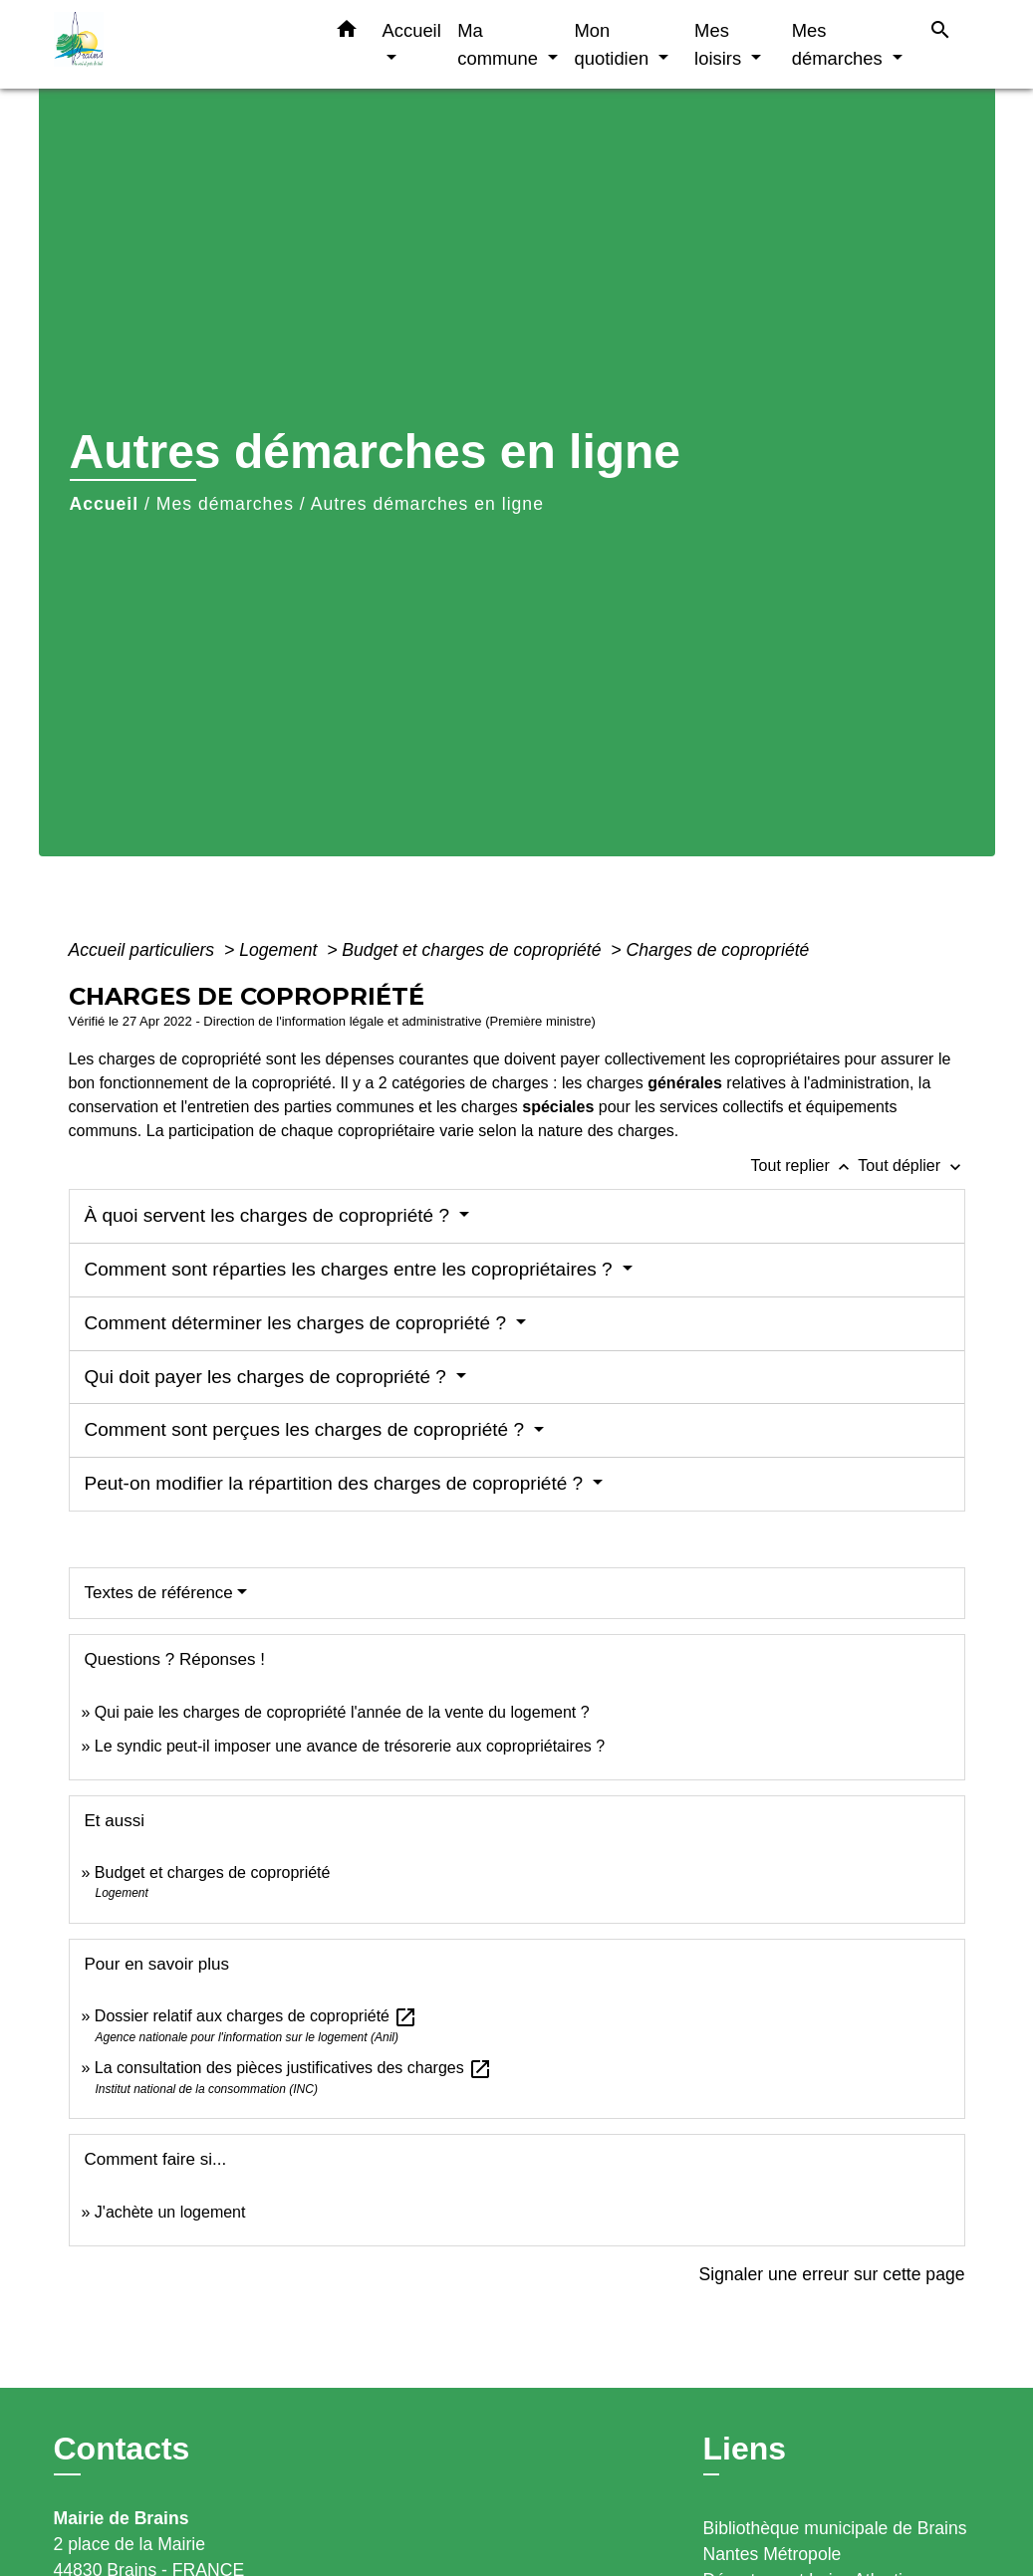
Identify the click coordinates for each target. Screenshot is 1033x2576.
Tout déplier (911, 1165)
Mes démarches (225, 504)
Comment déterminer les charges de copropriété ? (298, 1322)
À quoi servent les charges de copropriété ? (270, 1215)
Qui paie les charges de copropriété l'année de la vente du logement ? (342, 1712)
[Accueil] (178, 44)
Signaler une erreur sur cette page (832, 2274)
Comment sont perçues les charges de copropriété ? (307, 1429)
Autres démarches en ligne (427, 504)
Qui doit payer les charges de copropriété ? (268, 1376)
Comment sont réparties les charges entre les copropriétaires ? (351, 1269)
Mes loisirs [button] (720, 44)
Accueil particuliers (144, 950)
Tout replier (805, 1165)
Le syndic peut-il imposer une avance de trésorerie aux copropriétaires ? (350, 1746)
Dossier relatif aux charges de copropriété (256, 2015)
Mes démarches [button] (840, 44)
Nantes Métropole (772, 2554)
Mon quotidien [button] (614, 44)
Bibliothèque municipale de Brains (835, 2528)
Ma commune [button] (500, 44)
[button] (347, 33)
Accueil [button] (412, 30)
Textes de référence (159, 1592)
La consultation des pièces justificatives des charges (293, 2067)
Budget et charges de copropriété (474, 950)
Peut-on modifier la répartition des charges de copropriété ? (337, 1483)
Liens (745, 2448)
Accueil (104, 504)
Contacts (122, 2448)
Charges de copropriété (717, 950)
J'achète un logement (170, 2212)
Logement (280, 950)
